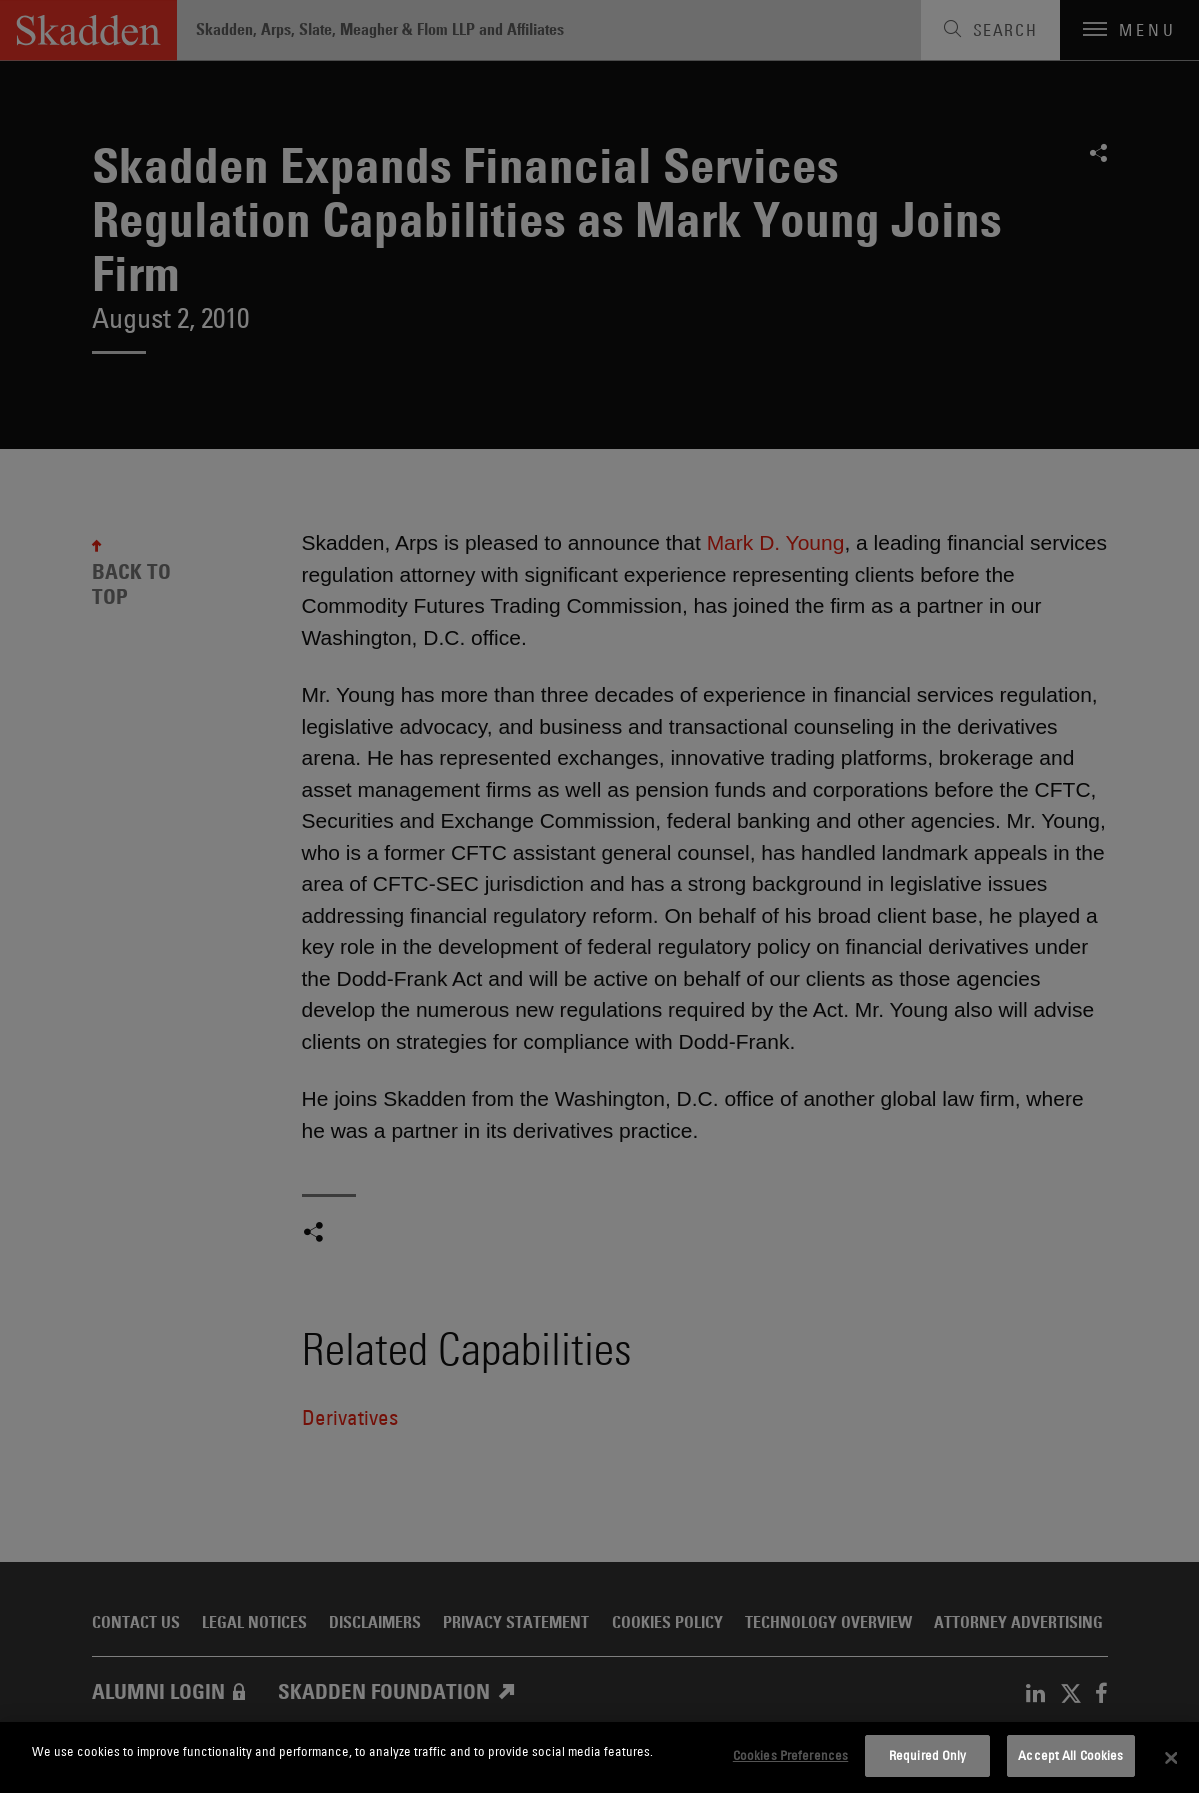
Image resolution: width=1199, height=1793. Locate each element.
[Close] (1171, 1758)
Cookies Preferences (790, 1755)
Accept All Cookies (1070, 1755)
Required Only (928, 1755)
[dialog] (599, 1757)
